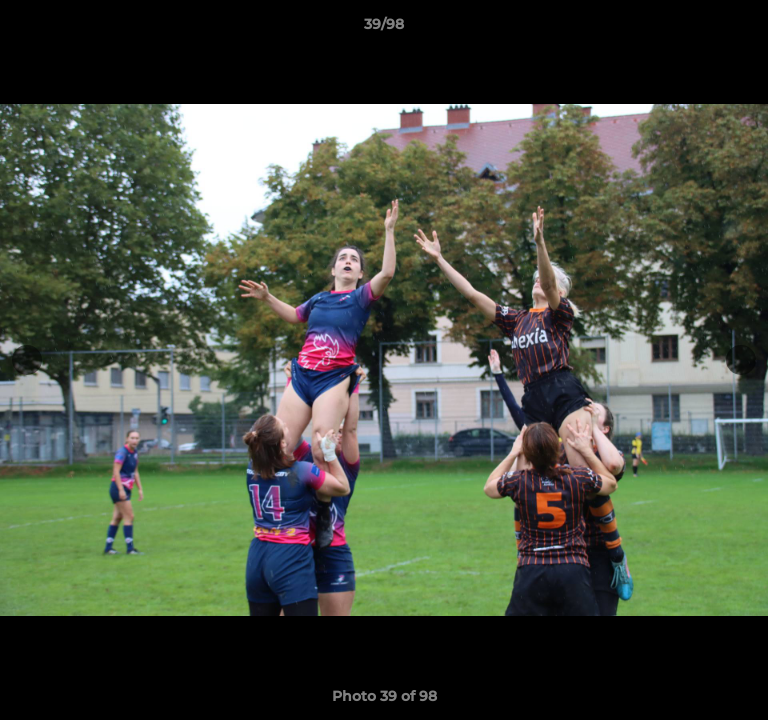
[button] (744, 29)
